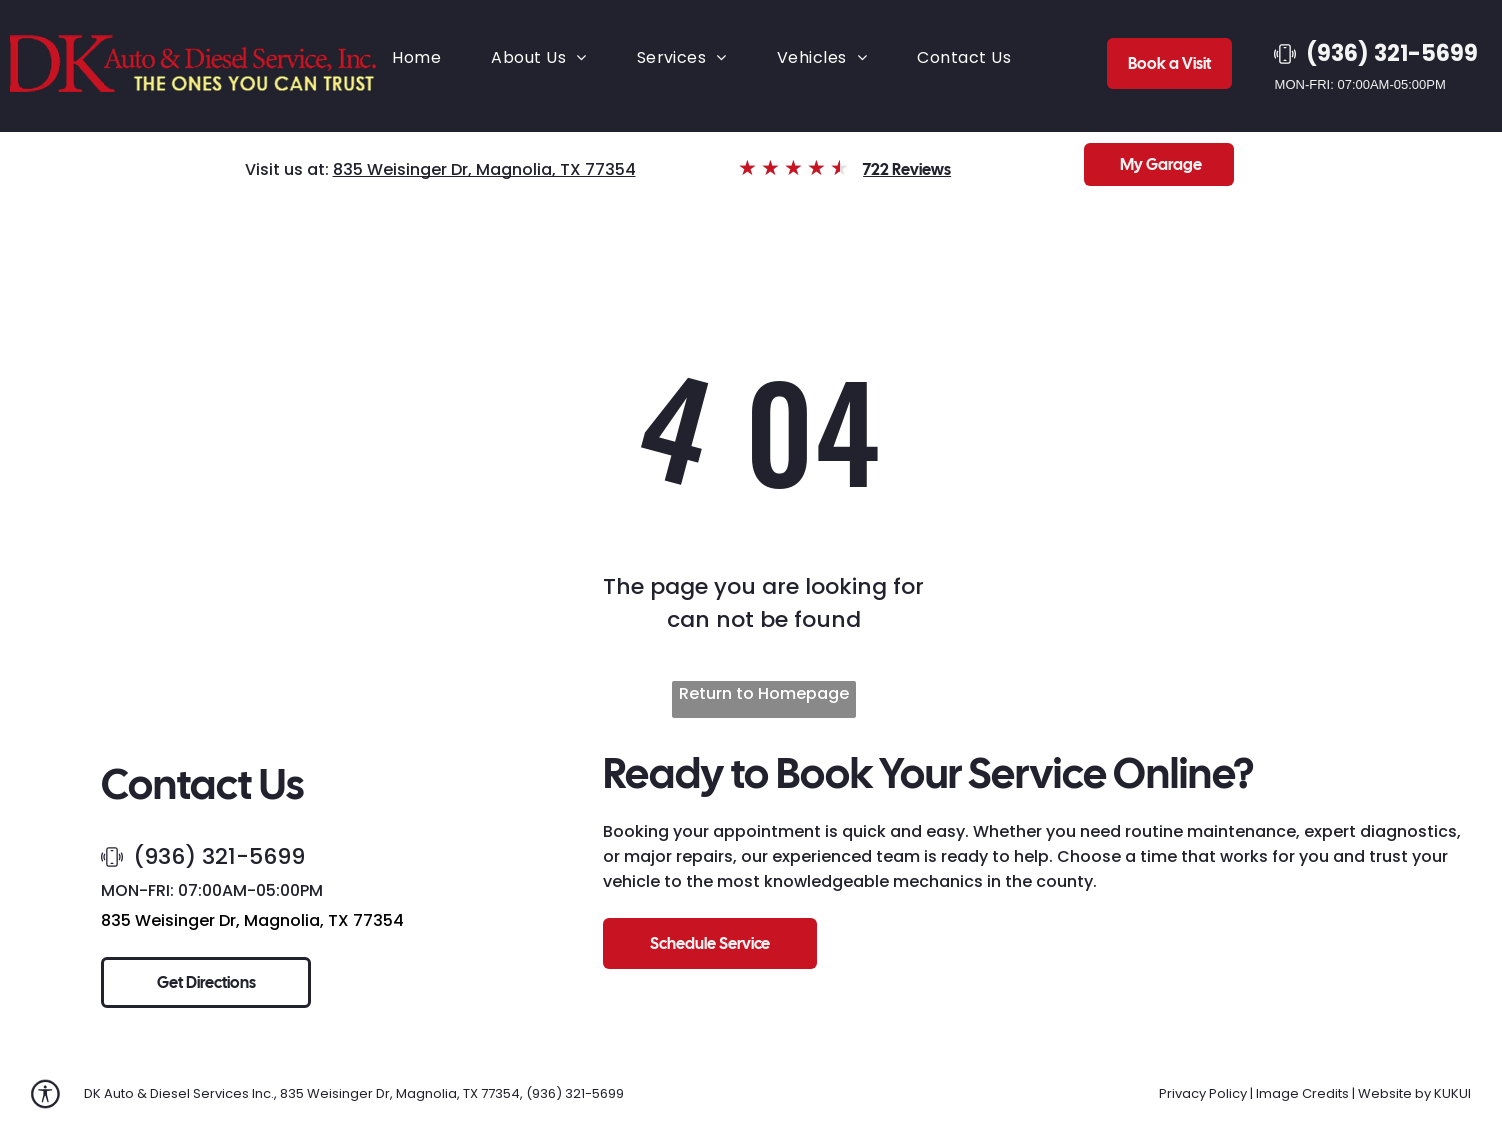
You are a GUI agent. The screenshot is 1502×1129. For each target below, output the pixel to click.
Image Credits (1302, 1093)
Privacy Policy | (1206, 1093)
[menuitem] (416, 57)
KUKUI (1452, 1093)
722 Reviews (907, 169)
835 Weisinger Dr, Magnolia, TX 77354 (484, 169)
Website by (1394, 1093)
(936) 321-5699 (219, 856)
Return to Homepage (764, 693)
